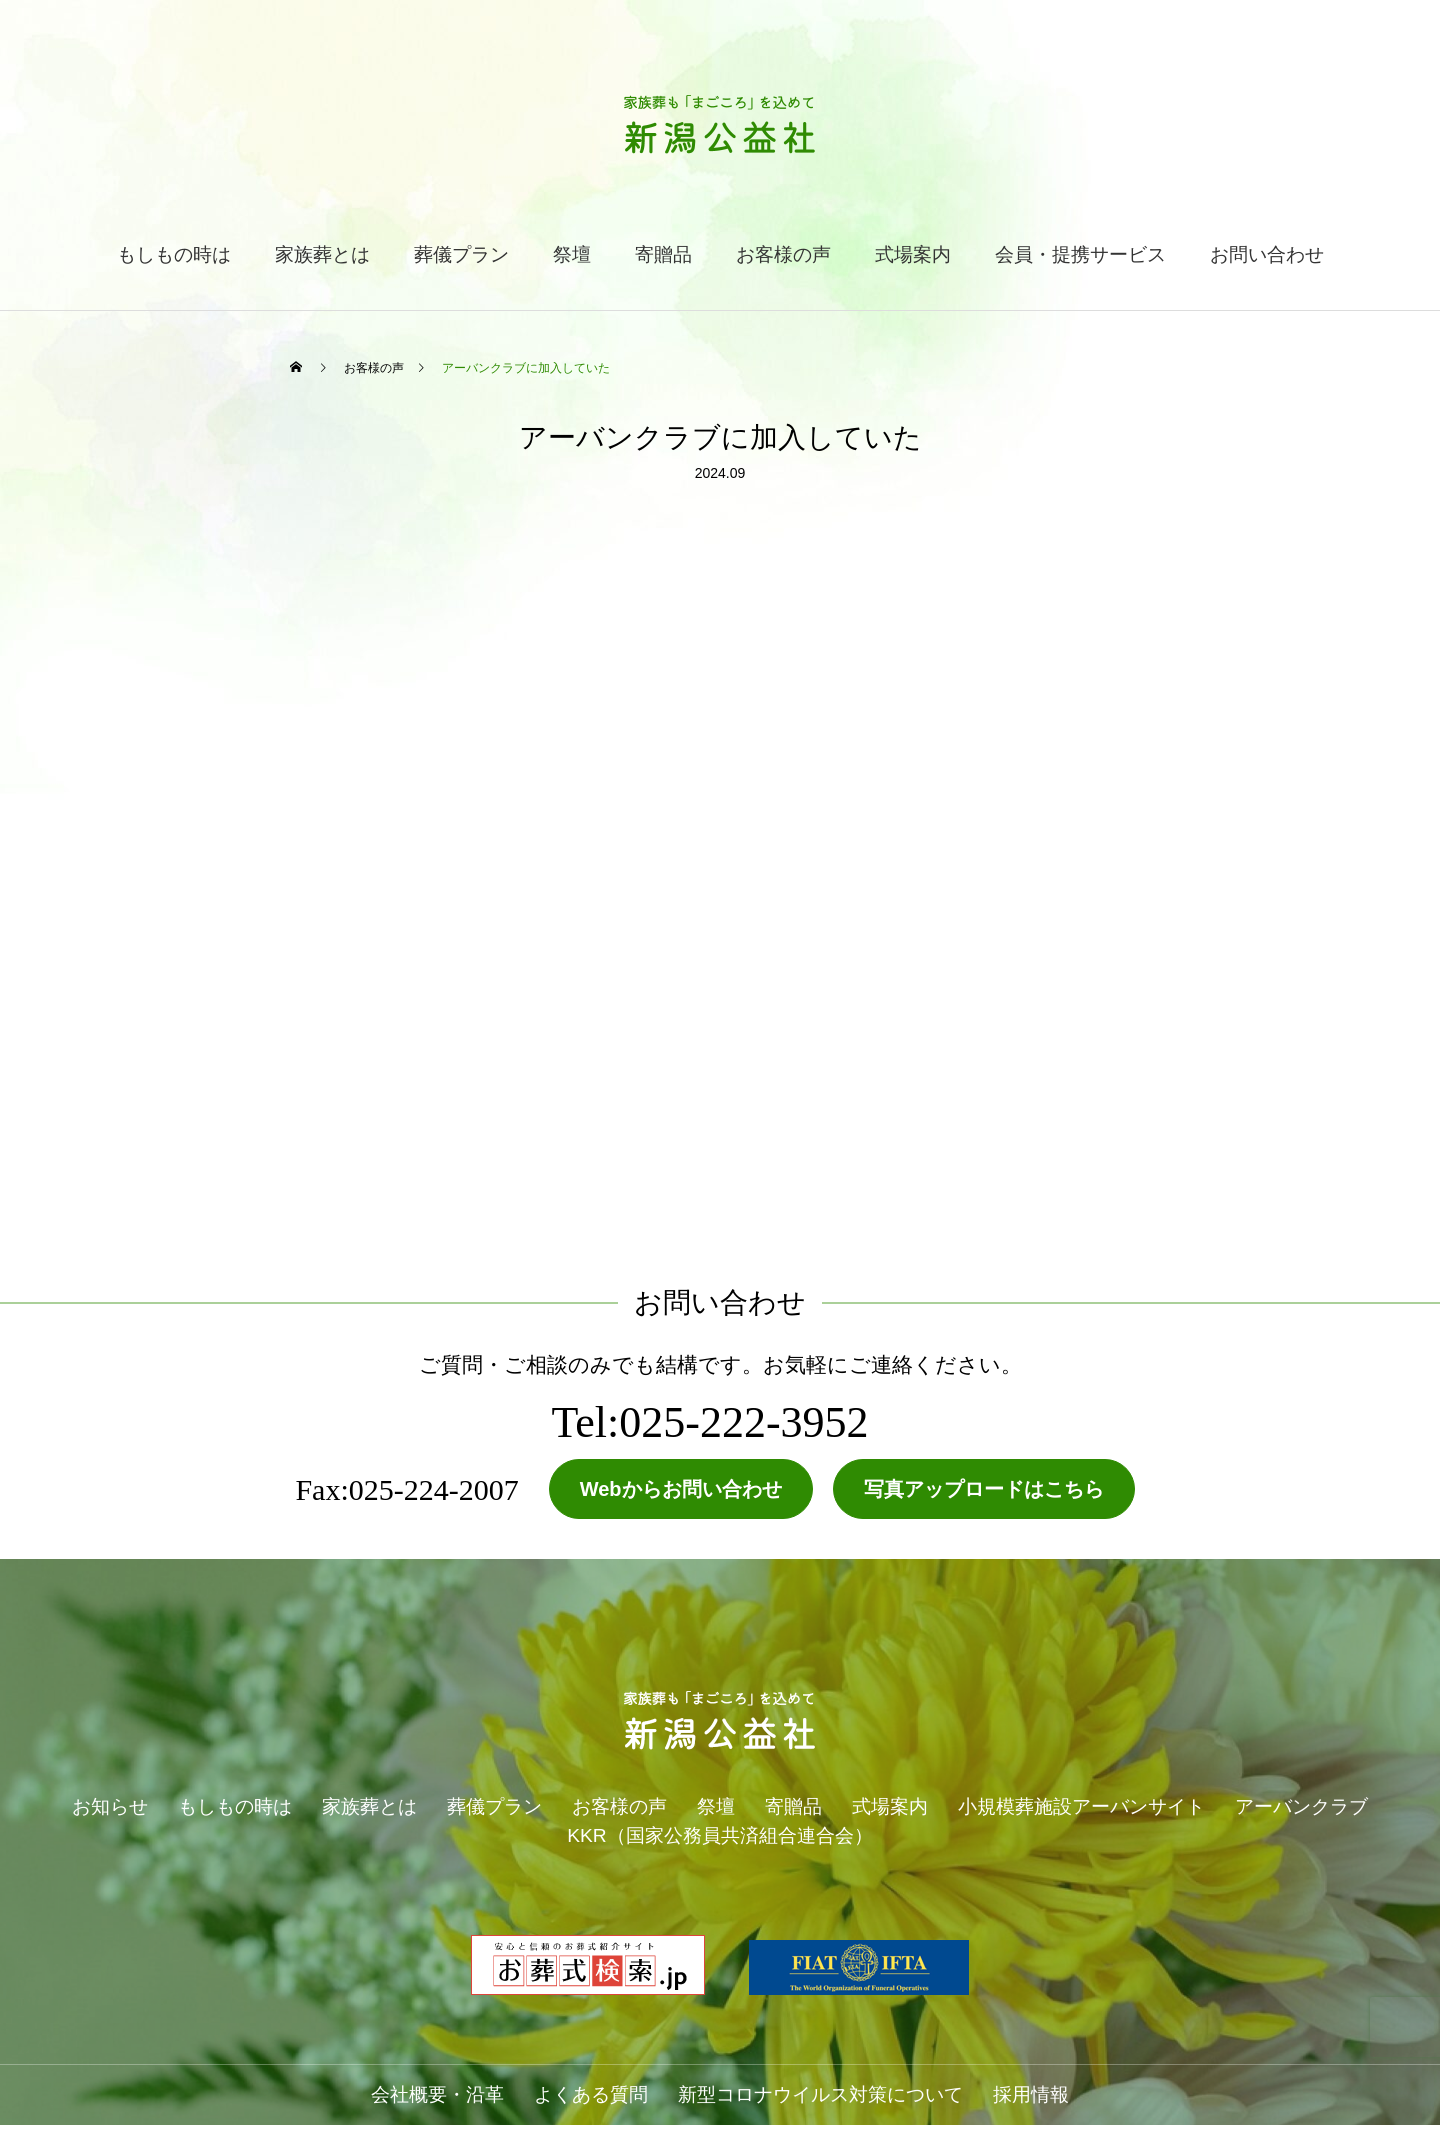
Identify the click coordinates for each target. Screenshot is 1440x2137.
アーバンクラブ (1301, 1806)
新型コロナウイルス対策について (820, 2094)
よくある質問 (591, 2094)
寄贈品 (663, 254)
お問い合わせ (1267, 254)
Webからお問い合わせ (681, 1489)
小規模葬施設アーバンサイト (1081, 1806)
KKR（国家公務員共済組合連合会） (719, 1835)
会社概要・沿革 (437, 2094)
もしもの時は (174, 254)
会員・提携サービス (1080, 254)
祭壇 (572, 254)
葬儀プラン (461, 254)
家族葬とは (322, 254)
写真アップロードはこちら (984, 1489)
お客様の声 (783, 254)
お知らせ (110, 1806)
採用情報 (1031, 2094)
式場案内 (913, 254)
